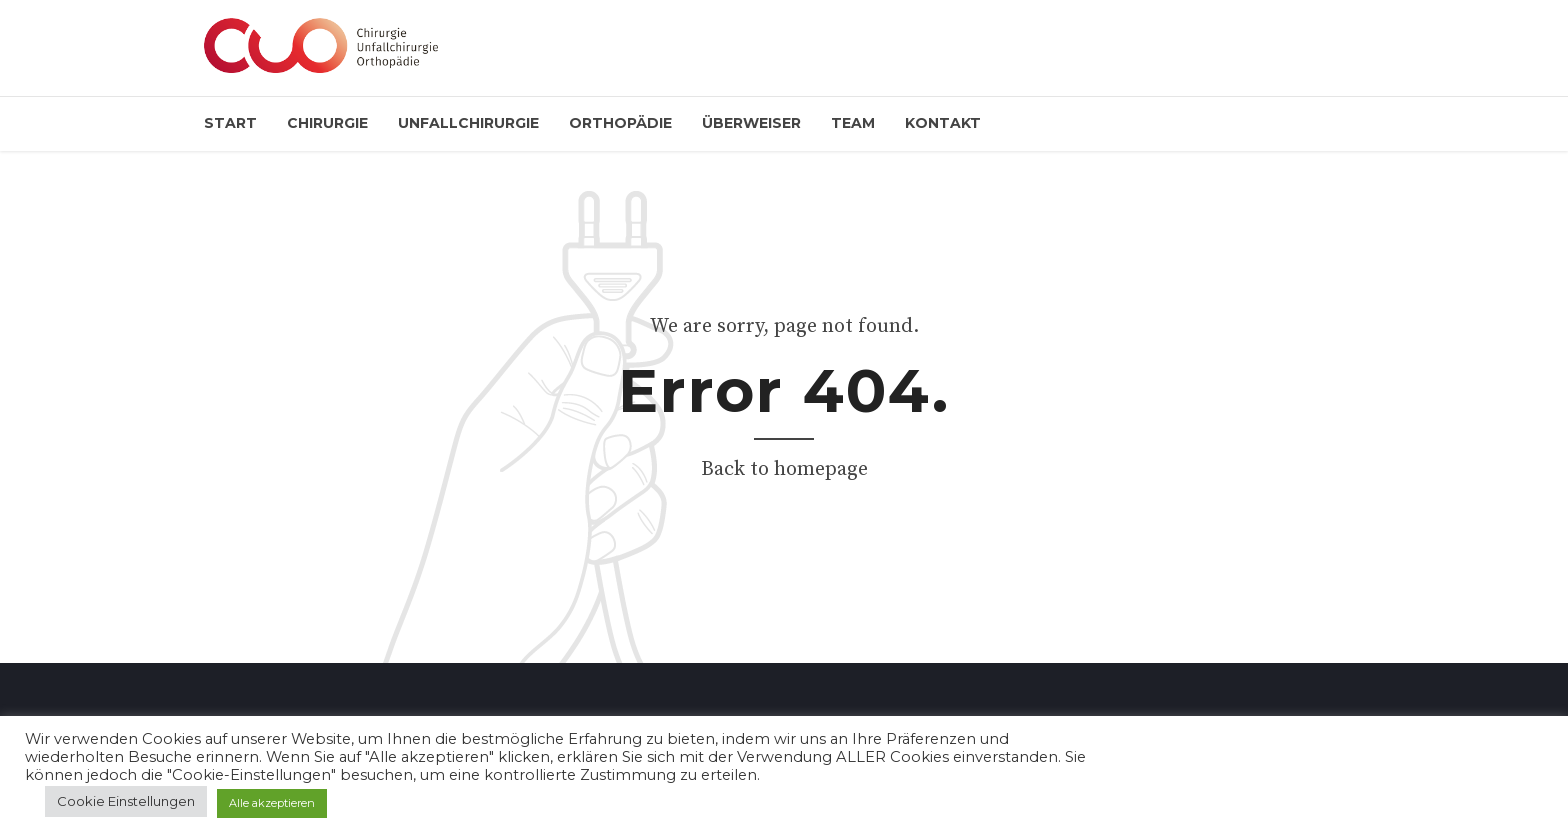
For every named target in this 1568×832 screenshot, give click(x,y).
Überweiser (751, 123)
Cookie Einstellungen (126, 801)
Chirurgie (327, 123)
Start (230, 123)
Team (853, 123)
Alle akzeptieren (272, 803)
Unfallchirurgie (468, 123)
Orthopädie (620, 123)
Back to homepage (784, 469)
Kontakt (943, 123)
